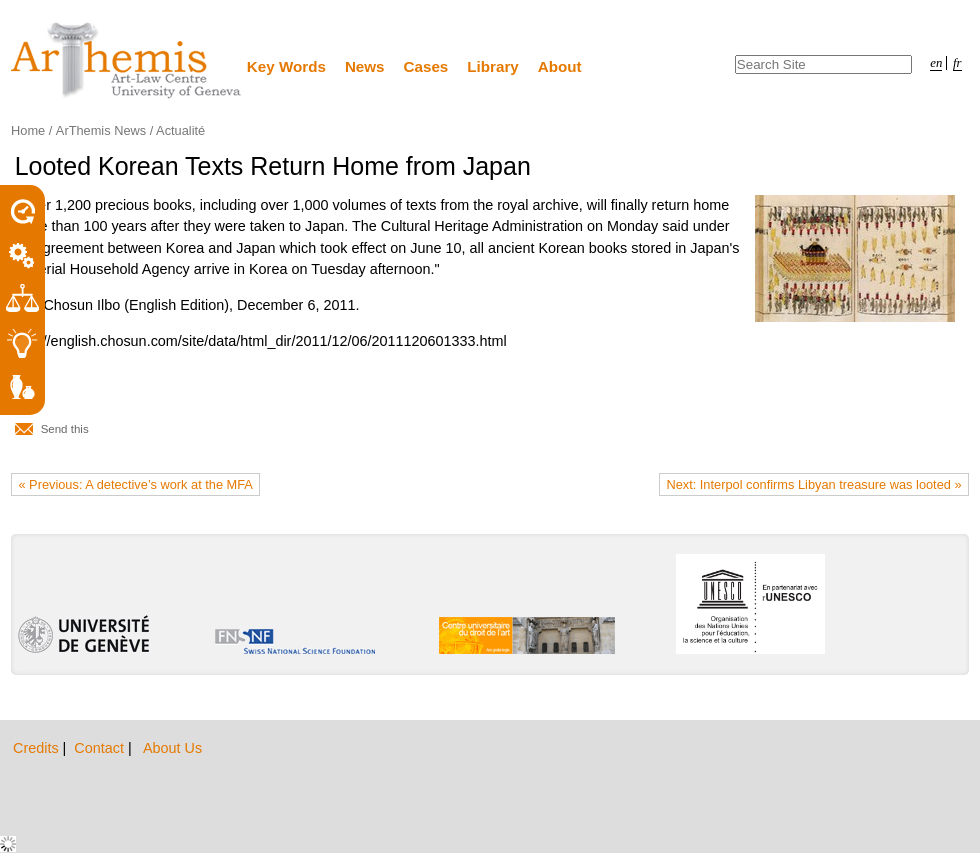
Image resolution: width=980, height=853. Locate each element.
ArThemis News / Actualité (130, 130)
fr (957, 63)
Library (493, 66)
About (560, 66)
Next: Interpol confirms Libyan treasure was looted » (813, 484)
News (365, 66)
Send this (65, 429)
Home (28, 130)
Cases (426, 66)
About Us (172, 748)
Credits (38, 748)
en (936, 63)
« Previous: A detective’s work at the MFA (135, 484)
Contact (101, 748)
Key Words (286, 66)
